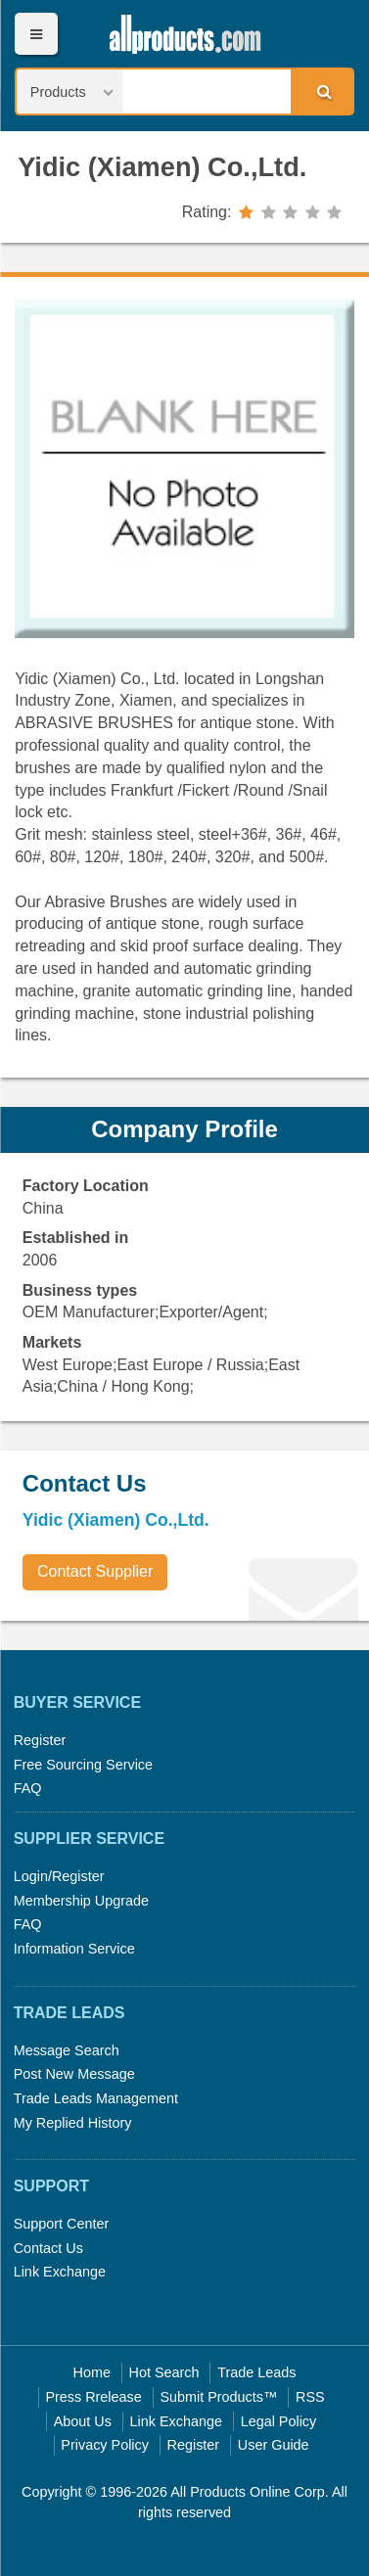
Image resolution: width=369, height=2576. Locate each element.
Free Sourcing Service (83, 1764)
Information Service (74, 1948)
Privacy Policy (105, 2445)
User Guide (273, 2445)
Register (40, 1740)
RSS (310, 2397)
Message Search (66, 2050)
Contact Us (48, 2248)
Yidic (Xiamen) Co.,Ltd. (162, 167)
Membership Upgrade (81, 1901)
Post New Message (74, 2074)
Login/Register (59, 1876)
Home (92, 2372)
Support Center (62, 2223)
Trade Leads (256, 2372)
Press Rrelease (93, 2397)
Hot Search (164, 2372)
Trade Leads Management (96, 2098)
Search (321, 91)
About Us (83, 2421)
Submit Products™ (218, 2397)
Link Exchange (60, 2271)
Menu (36, 34)
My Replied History (73, 2123)
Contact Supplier (95, 1571)
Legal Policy (279, 2421)
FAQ (28, 1788)
